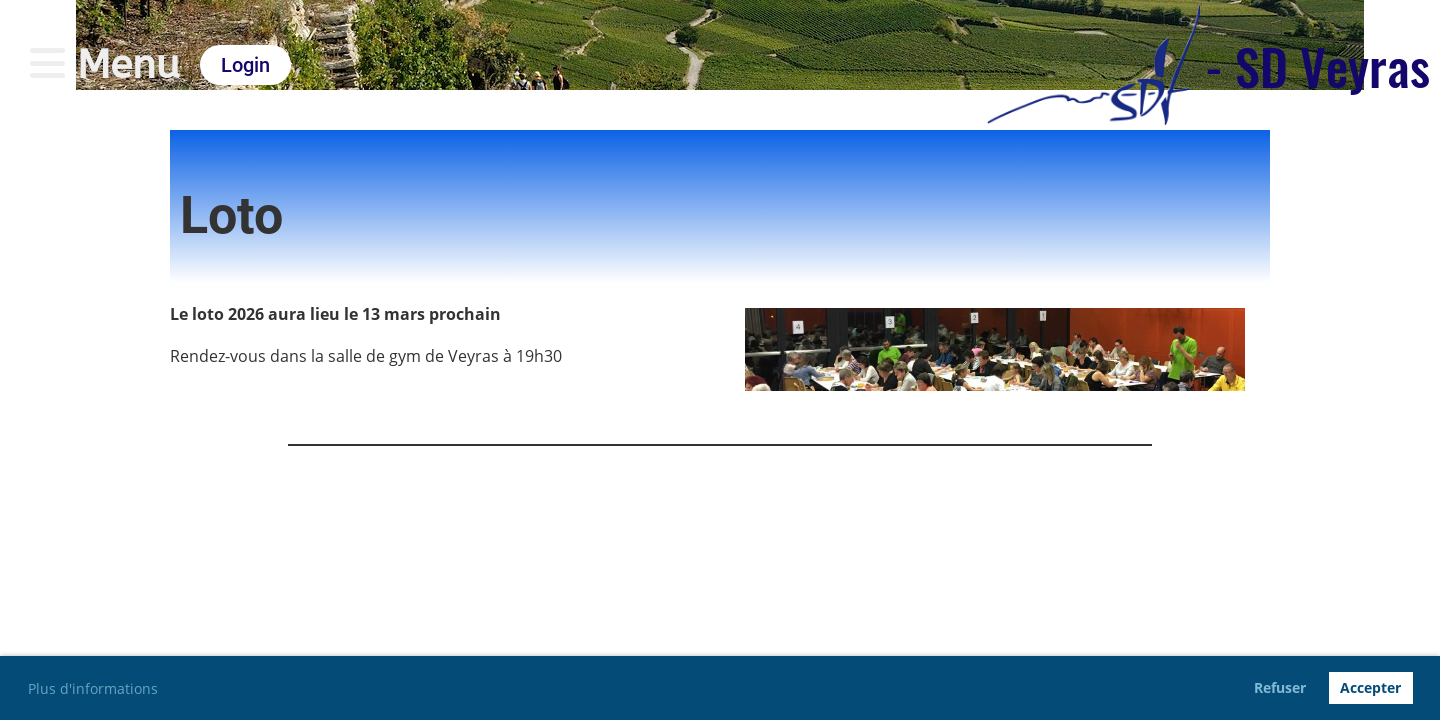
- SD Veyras (1317, 65)
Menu (105, 64)
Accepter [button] (1370, 687)
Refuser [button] (1280, 687)
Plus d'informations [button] (93, 688)
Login (245, 65)
